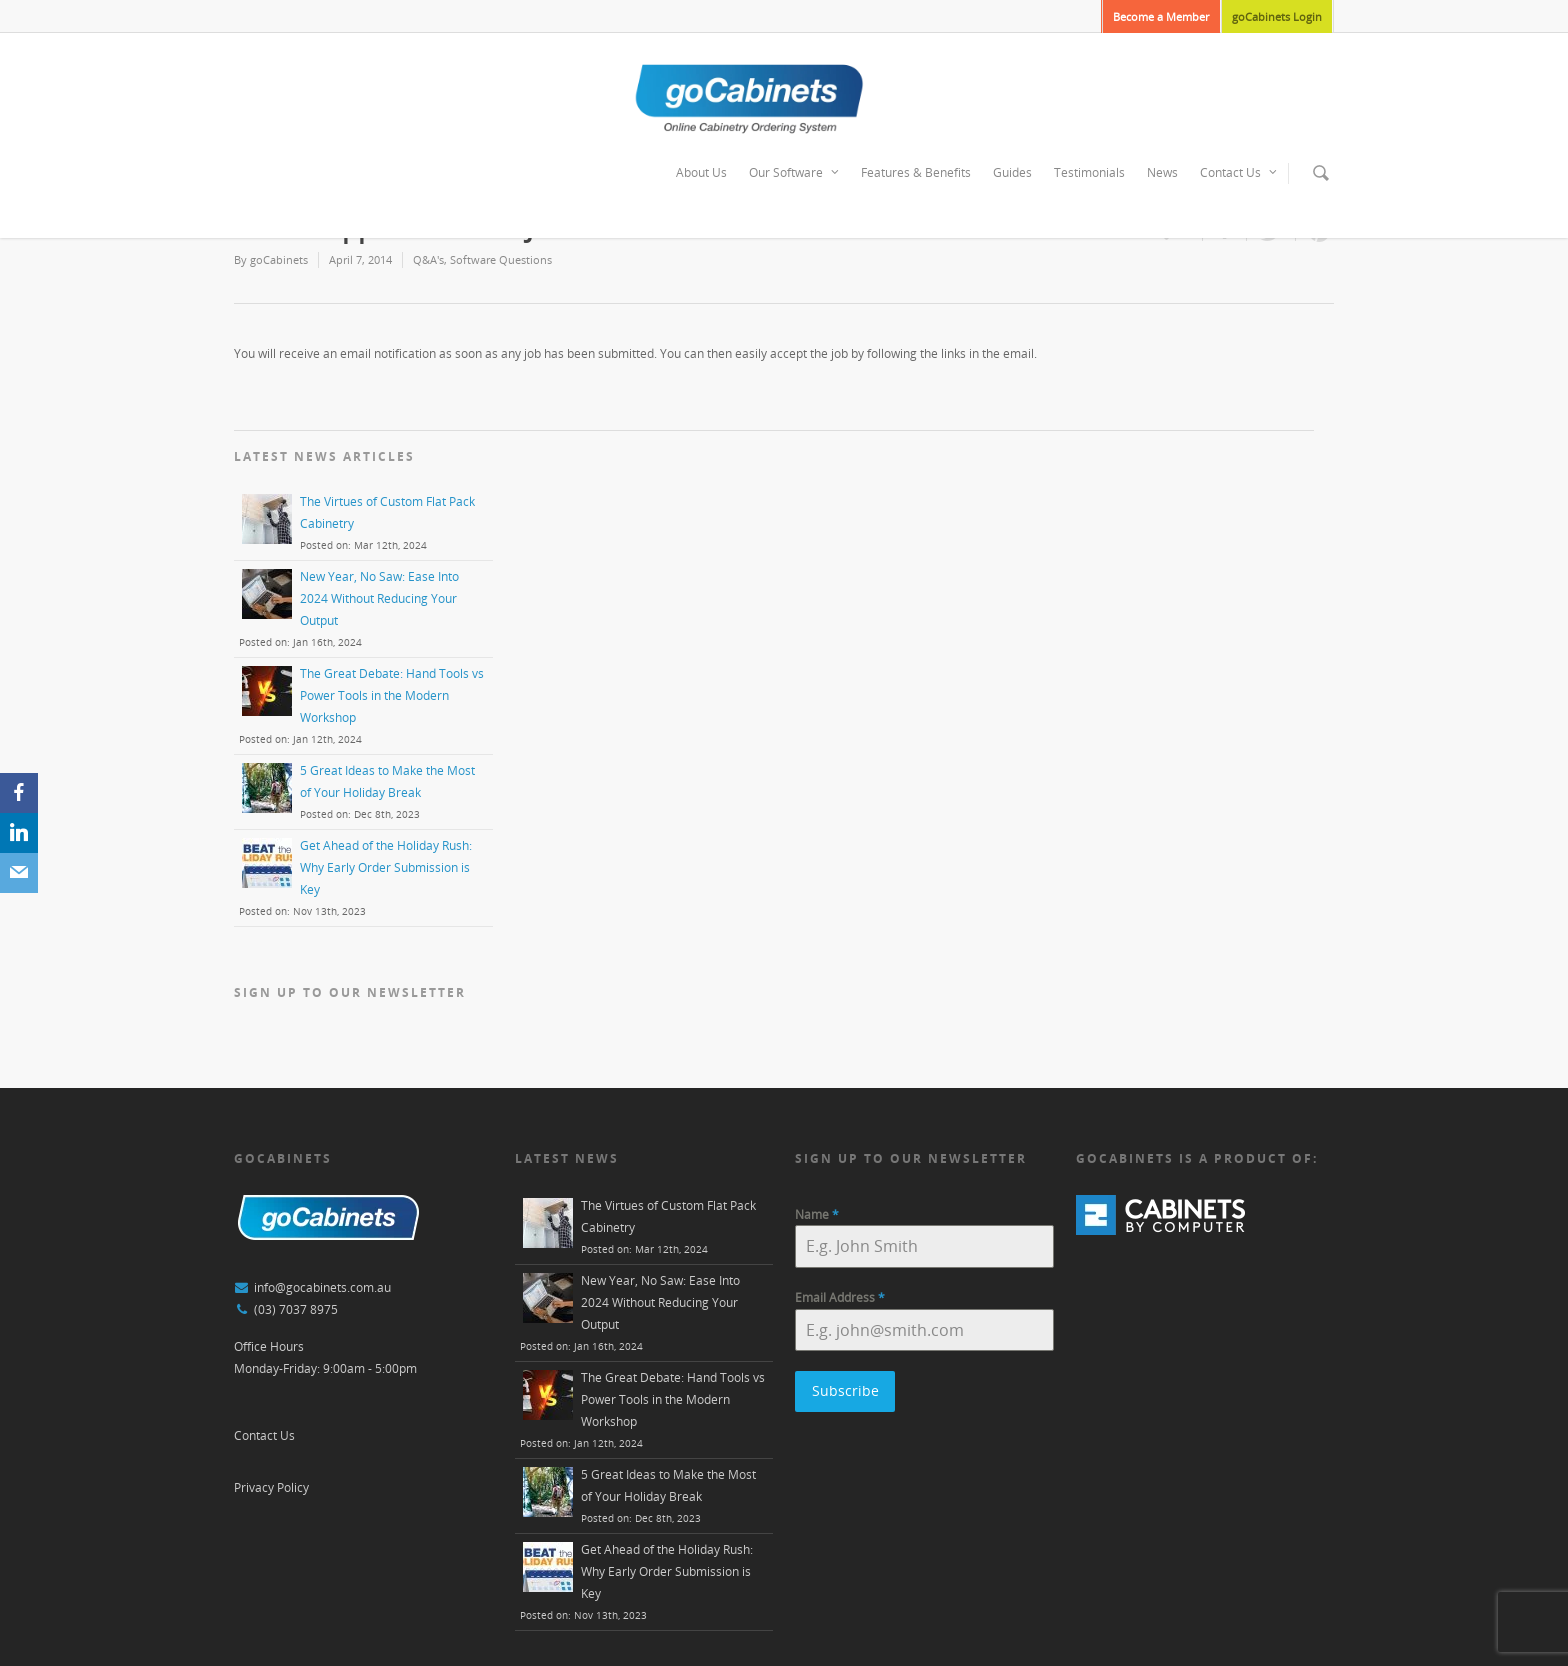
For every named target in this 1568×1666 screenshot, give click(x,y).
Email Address (840, 1297)
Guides (1012, 172)
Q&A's (428, 259)
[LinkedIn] (19, 833)
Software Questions (501, 259)
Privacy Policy (271, 1487)
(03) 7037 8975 (296, 1309)
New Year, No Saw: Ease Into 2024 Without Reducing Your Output (379, 598)
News (1162, 172)
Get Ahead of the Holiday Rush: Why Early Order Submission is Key (386, 867)
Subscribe (845, 1390)
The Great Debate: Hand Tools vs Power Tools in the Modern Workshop (392, 695)
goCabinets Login (1277, 16)
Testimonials (1089, 172)
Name (817, 1214)
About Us (701, 172)
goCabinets (279, 259)
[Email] (19, 873)
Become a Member (1161, 16)
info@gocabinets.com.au (322, 1287)
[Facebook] (19, 793)
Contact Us (1239, 173)
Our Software (795, 173)
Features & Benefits (916, 172)
